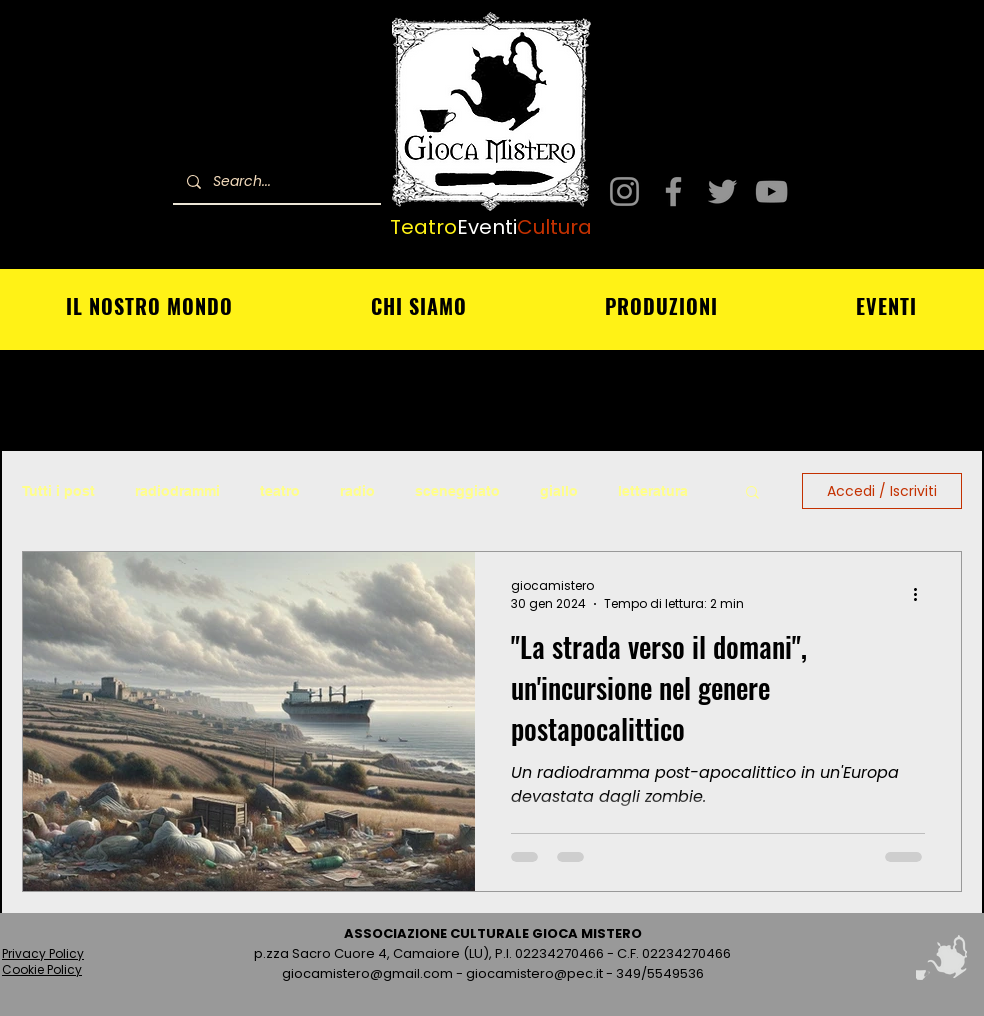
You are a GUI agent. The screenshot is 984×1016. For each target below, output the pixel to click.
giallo (559, 491)
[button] (752, 493)
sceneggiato (457, 491)
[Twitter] (722, 191)
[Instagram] (624, 191)
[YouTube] (771, 191)
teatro (280, 491)
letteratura (653, 491)
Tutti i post (58, 491)
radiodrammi (177, 491)
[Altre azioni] (922, 595)
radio (357, 491)
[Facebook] (673, 191)
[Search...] (276, 181)
